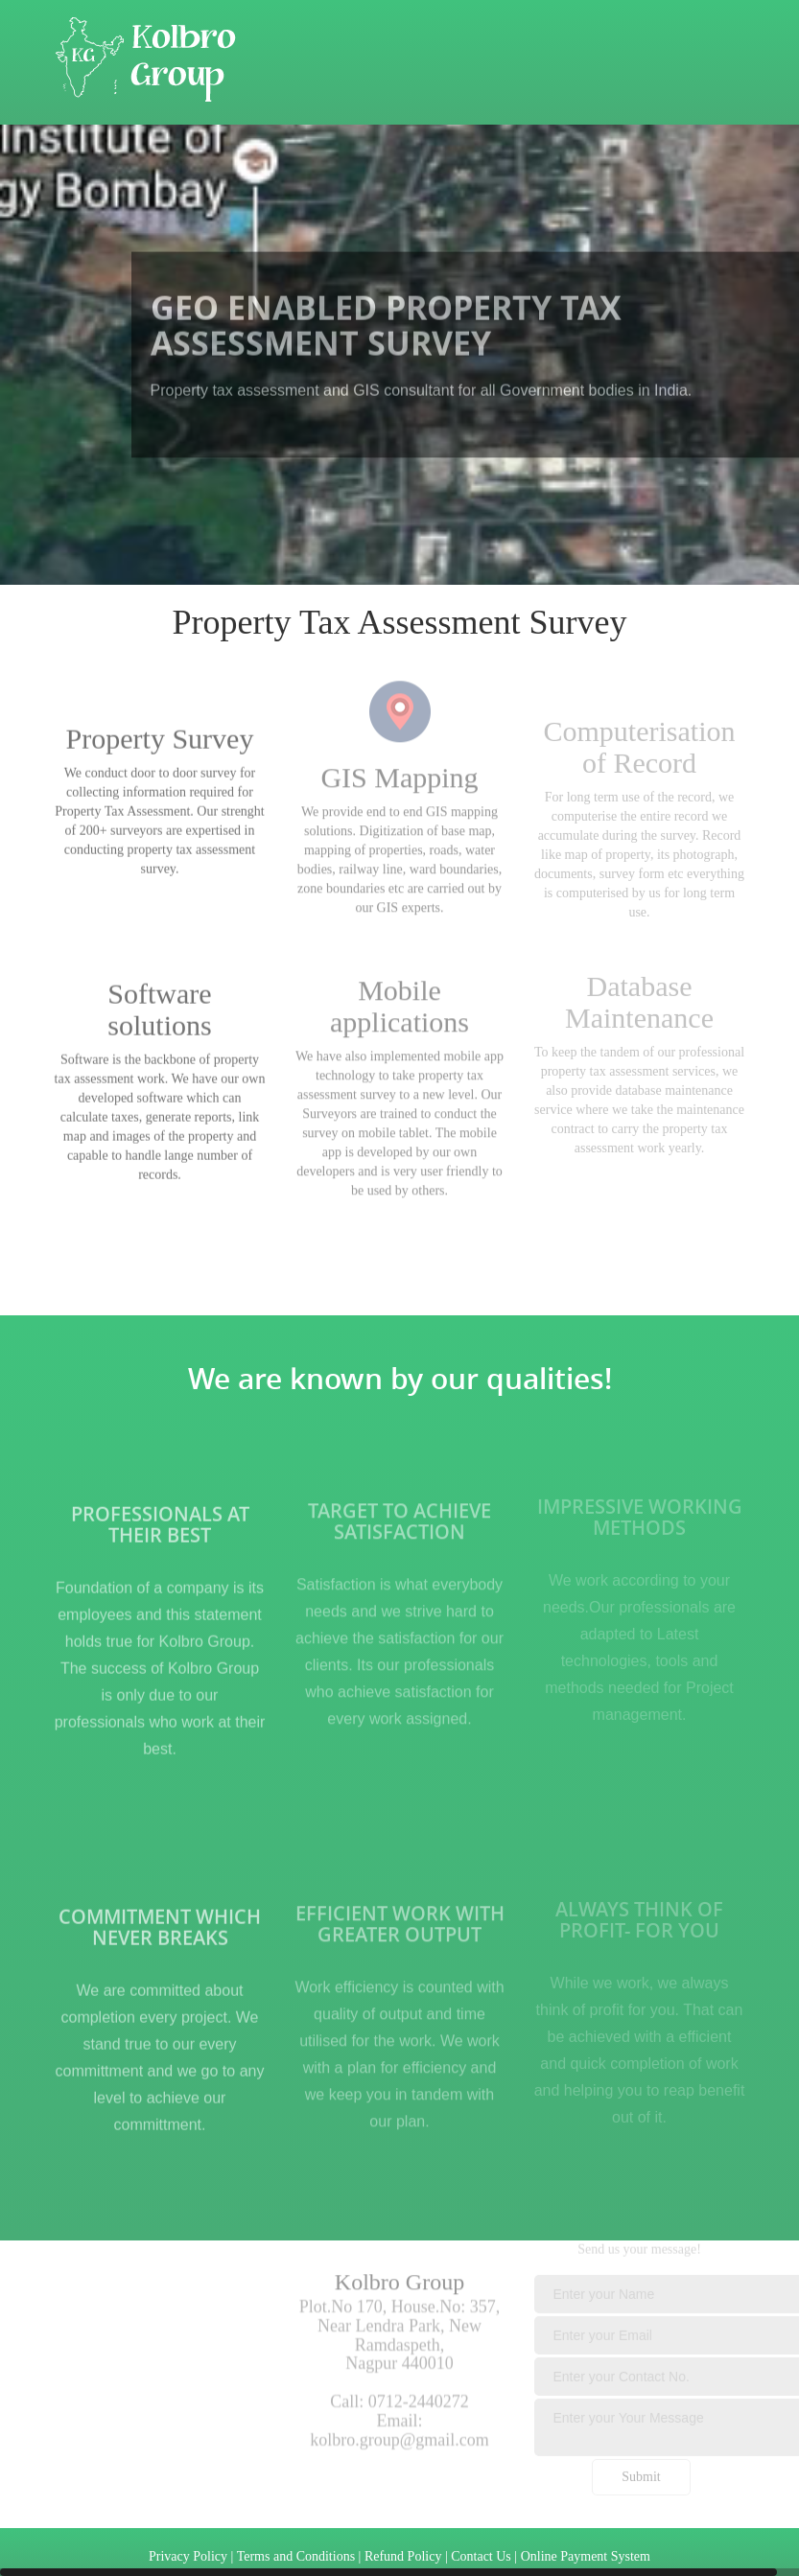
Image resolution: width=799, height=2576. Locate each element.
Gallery (518, 167)
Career (604, 167)
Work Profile (300, 167)
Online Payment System (585, 2556)
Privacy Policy (188, 2556)
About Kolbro (178, 167)
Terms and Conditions (296, 2556)
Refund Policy (403, 2556)
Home (74, 167)
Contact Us (419, 167)
